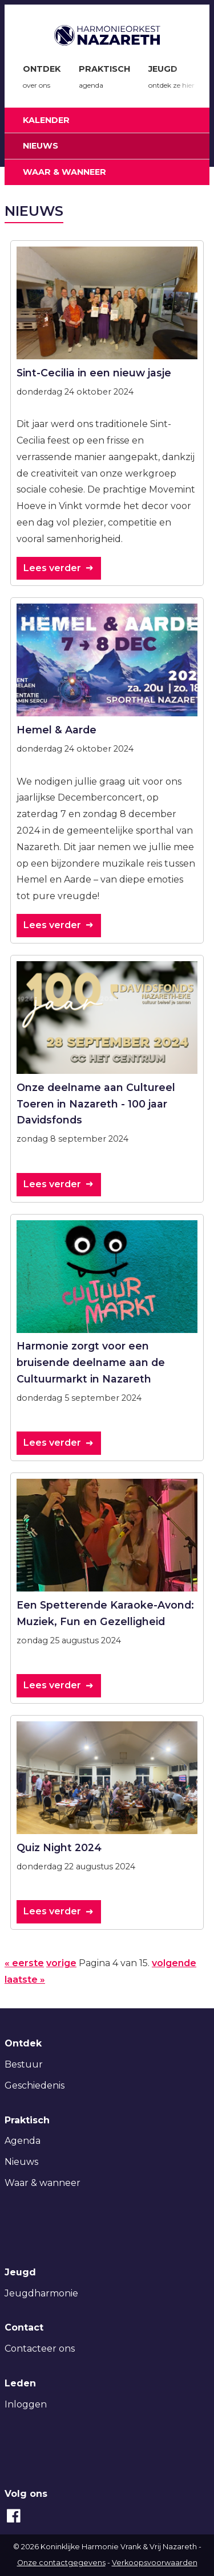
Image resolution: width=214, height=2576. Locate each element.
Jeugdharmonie (41, 2293)
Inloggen (26, 2404)
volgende (174, 1963)
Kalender (46, 120)
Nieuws (40, 146)
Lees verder (52, 568)
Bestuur (24, 2064)
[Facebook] (14, 2521)
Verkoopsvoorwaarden (154, 2562)
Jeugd (171, 79)
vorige (61, 1963)
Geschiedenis (34, 2085)
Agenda (23, 2140)
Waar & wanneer (64, 172)
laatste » (25, 1979)
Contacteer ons (40, 2348)
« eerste (24, 1963)
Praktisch (104, 79)
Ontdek (41, 79)
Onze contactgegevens (61, 2562)
